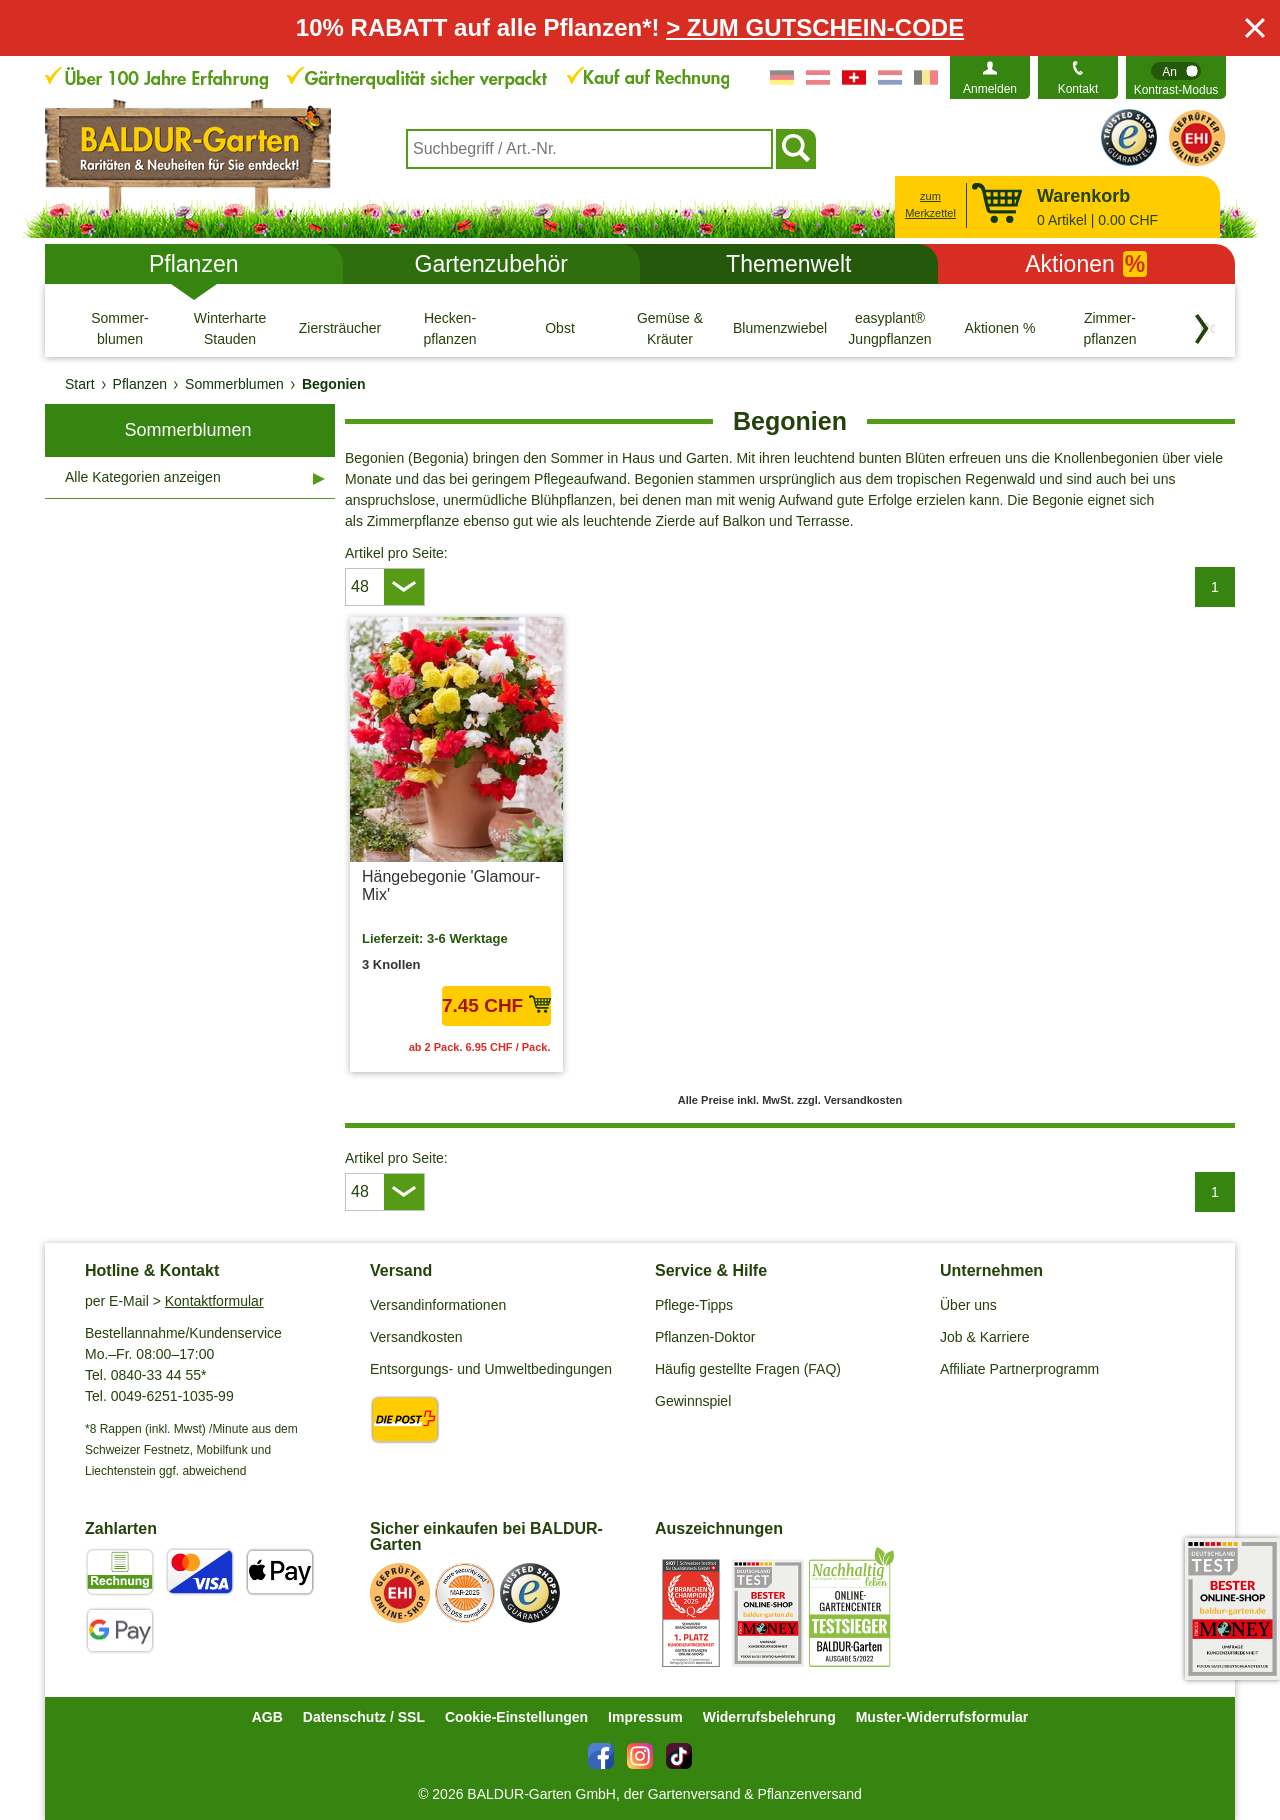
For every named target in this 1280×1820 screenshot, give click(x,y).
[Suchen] (796, 149)
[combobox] (589, 149)
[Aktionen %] (1000, 328)
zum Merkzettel (930, 204)
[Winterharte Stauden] (230, 328)
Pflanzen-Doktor (705, 1337)
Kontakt (1078, 89)
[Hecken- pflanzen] (450, 328)
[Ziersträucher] (340, 328)
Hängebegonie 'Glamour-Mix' (451, 885)
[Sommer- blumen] (120, 328)
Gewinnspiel (693, 1401)
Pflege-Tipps (694, 1305)
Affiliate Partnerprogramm (1019, 1369)
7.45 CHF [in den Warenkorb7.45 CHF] (496, 1005)
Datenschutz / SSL (364, 1717)
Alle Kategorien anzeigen (143, 477)
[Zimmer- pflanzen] (1110, 328)
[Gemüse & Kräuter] (670, 328)
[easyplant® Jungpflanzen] (890, 328)
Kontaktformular (214, 1301)
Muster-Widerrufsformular (942, 1717)
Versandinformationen (438, 1305)
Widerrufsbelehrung (769, 1717)
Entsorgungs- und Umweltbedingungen (491, 1369)
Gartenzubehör (491, 264)
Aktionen (1086, 264)
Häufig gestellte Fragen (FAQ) (748, 1369)
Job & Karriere (984, 1337)
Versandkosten (416, 1337)
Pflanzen (194, 264)
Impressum (645, 1717)
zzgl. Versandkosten (849, 1100)
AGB (267, 1717)
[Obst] (560, 328)
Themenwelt (788, 264)
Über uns (968, 1305)
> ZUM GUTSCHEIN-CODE (815, 27)
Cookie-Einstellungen (516, 1717)
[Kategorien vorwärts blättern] (1202, 329)
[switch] (1176, 77)
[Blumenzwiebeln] (780, 328)
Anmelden (990, 89)
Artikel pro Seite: (396, 553)
